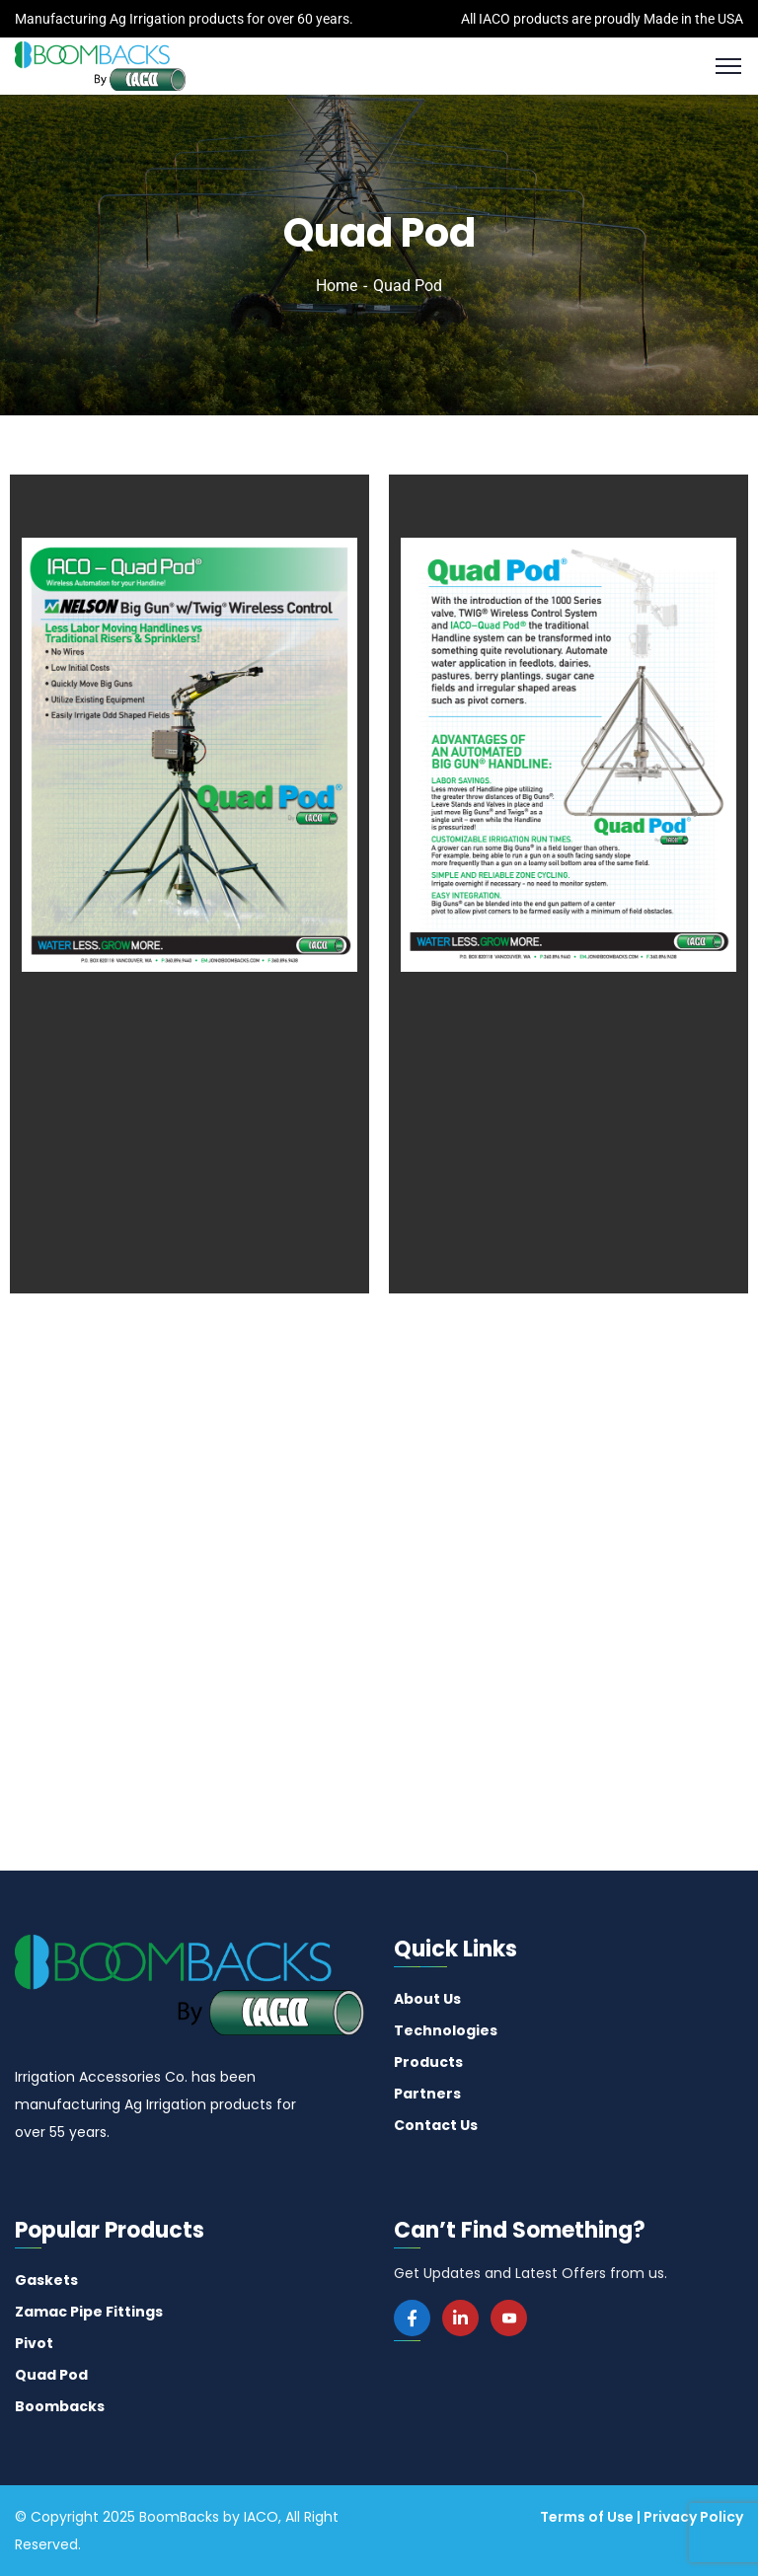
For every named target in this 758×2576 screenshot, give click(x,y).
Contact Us (436, 2125)
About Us (427, 1999)
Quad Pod (51, 2375)
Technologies (445, 2030)
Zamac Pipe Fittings (89, 2311)
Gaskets (46, 2280)
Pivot (34, 2343)
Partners (427, 2093)
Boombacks (60, 2406)
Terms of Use (587, 2517)
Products (428, 2062)
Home (336, 285)
